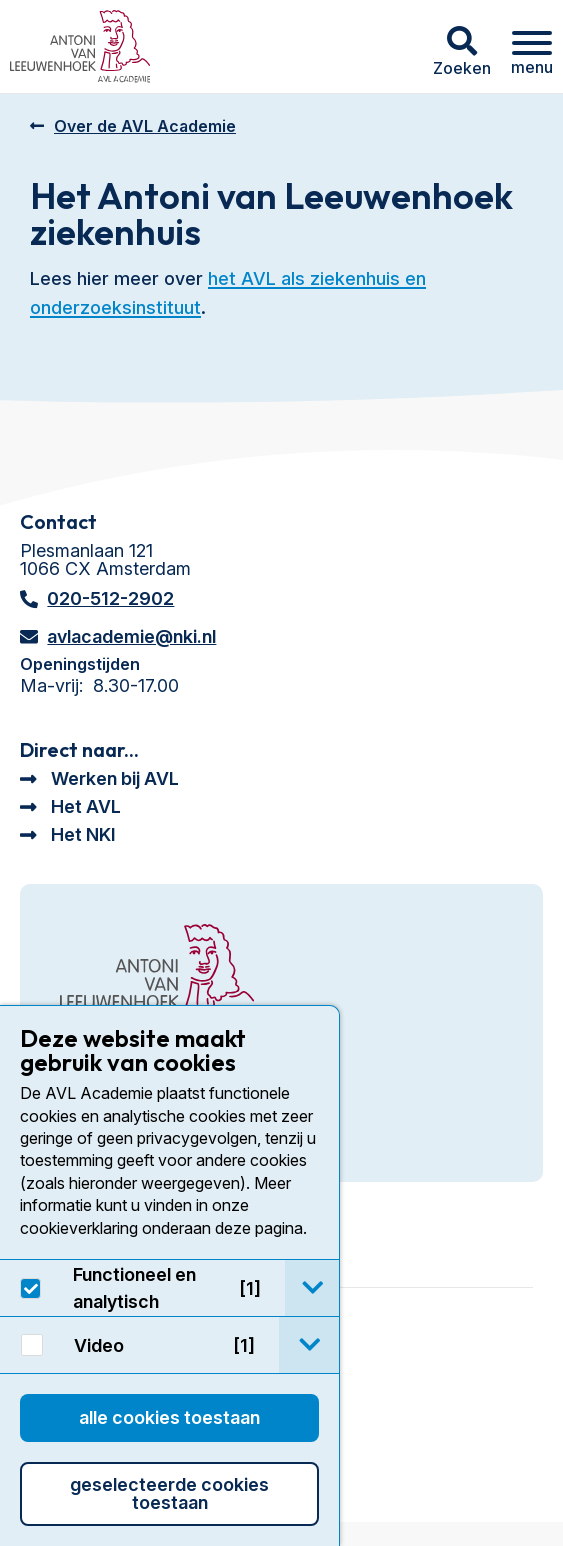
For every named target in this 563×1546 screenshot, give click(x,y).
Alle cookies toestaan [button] (169, 1417)
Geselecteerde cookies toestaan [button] (169, 1493)
